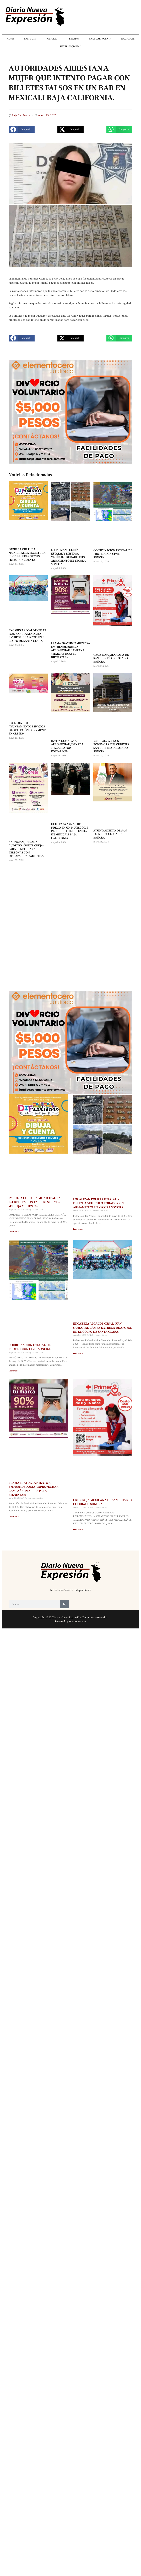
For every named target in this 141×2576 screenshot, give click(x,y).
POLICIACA (52, 38)
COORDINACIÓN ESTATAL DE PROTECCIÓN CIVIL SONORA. (112, 554)
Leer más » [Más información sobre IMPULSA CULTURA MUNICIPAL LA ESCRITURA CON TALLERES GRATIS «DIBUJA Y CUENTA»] (14, 1231)
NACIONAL (127, 38)
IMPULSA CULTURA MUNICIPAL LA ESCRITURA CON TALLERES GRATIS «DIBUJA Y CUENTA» (27, 555)
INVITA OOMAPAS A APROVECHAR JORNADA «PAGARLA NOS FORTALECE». (67, 746)
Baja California (21, 115)
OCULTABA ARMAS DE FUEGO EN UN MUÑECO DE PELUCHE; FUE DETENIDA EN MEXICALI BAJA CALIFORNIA (69, 831)
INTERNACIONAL (70, 46)
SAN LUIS (30, 38)
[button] (22, 129)
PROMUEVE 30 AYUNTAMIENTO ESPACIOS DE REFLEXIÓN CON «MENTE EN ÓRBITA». (28, 728)
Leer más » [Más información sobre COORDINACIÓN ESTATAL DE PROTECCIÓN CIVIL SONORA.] (14, 1371)
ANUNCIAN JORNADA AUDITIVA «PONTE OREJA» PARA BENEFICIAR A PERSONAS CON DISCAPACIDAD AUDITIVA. (27, 849)
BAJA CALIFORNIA (100, 38)
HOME (10, 38)
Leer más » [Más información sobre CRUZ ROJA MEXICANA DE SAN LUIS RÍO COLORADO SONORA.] (78, 1529)
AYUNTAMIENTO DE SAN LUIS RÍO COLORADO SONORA (110, 834)
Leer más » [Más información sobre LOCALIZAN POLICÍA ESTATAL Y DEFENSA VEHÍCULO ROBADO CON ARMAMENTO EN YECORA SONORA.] (78, 1229)
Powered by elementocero (70, 1621)
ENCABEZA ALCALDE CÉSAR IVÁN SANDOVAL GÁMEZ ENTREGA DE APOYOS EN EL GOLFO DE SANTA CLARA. (27, 636)
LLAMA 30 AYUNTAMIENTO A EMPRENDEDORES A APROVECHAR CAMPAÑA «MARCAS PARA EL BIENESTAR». (70, 650)
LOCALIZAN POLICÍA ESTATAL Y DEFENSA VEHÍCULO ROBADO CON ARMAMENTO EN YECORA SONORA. (68, 557)
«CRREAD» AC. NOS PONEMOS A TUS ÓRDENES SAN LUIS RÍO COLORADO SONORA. (111, 746)
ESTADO (74, 38)
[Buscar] (64, 1604)
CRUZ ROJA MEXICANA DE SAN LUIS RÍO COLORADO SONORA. (111, 658)
